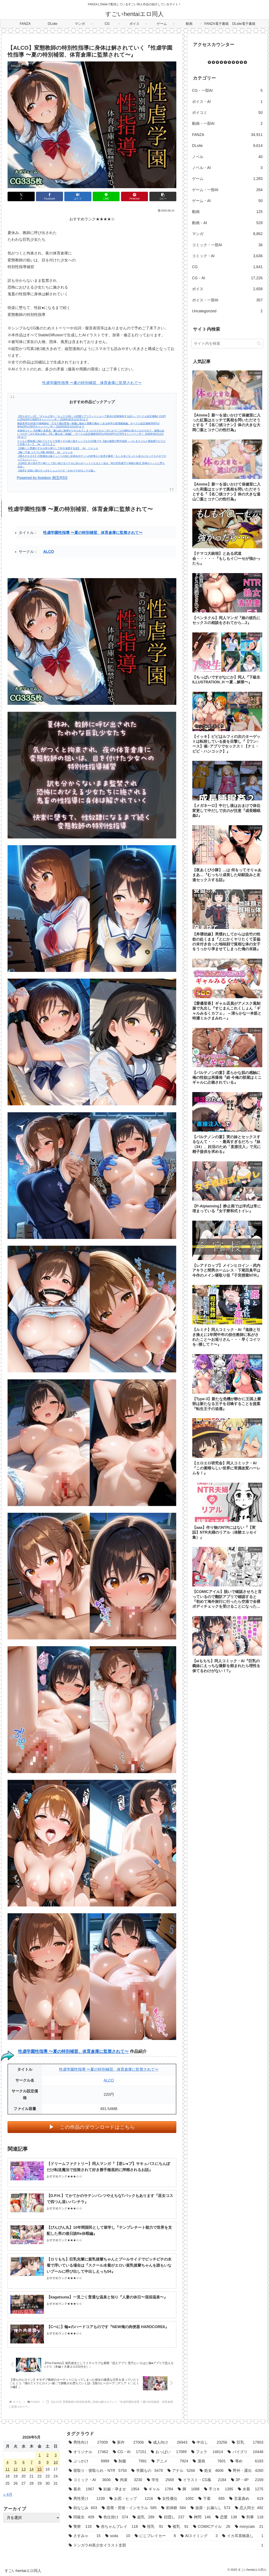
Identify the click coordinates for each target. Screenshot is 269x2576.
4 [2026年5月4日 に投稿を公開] (8, 2462)
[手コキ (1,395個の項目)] (218, 2489)
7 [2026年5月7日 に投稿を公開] (31, 2462)
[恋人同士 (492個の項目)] (249, 2508)
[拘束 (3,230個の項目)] (128, 2480)
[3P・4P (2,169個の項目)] (247, 2480)
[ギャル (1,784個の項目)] (158, 2489)
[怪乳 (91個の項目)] (153, 2526)
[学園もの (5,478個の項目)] (147, 2470)
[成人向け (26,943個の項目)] (167, 2442)
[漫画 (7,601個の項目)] (209, 2461)
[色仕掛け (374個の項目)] (113, 2517)
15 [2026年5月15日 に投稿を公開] (39, 2469)
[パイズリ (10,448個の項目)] (245, 2452)
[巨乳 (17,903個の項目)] (247, 2442)
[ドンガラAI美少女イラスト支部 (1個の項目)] (166, 2545)
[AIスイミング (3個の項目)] (199, 2536)
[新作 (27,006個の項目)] (128, 2442)
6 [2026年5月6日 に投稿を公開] (23, 2462)
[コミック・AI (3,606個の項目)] (89, 2480)
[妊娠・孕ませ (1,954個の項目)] (119, 2489)
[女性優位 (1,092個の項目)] (176, 2498)
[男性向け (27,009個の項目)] (88, 2442)
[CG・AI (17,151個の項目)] (129, 2452)
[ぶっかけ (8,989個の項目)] (89, 2461)
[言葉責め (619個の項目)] (246, 2498)
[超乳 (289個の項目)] (143, 2517)
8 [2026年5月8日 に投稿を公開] (39, 2462)
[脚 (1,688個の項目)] (188, 2489)
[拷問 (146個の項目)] (200, 2517)
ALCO (48, 552)
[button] (162, 196)
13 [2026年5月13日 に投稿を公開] (23, 2469)
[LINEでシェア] (106, 196)
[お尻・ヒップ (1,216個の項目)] (131, 2498)
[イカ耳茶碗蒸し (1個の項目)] (242, 2536)
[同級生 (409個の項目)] (81, 2517)
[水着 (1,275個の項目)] (250, 2489)
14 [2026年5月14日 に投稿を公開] (31, 2469)
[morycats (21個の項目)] (249, 2526)
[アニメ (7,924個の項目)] (170, 2461)
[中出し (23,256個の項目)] (209, 2442)
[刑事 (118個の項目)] (252, 2517)
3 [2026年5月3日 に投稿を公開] (55, 2455)
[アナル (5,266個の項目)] (181, 2470)
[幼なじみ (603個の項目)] (83, 2508)
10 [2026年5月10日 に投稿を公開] (55, 2462)
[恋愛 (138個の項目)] (226, 2517)
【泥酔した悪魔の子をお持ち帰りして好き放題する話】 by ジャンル (57, 448)
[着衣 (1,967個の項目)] (81, 2489)
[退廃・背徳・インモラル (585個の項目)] (129, 2508)
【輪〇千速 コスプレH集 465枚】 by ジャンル (45, 452)
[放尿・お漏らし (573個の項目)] (210, 2508)
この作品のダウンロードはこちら (97, 2127)
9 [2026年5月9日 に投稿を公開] (47, 2462)
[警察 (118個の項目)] (80, 2526)
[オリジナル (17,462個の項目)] (88, 2452)
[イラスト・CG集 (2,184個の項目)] (202, 2480)
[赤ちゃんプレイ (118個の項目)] (117, 2526)
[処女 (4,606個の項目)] (211, 2470)
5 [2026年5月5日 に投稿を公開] (16, 2462)
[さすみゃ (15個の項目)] (85, 2536)
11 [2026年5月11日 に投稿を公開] (7, 2469)
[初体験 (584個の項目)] (173, 2508)
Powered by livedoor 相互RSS (42, 478)
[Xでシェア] (21, 196)
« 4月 (7, 2494)
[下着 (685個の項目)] (211, 2498)
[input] (227, 343)
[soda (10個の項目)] (117, 2536)
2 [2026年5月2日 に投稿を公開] (47, 2455)
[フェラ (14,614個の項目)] (207, 2452)
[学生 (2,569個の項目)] (160, 2480)
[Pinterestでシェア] (134, 196)
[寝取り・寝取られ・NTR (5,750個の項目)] (98, 2470)
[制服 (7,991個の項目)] (130, 2461)
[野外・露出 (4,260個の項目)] (245, 2470)
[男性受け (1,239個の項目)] (87, 2498)
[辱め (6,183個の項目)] (246, 2461)
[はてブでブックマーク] (77, 196)
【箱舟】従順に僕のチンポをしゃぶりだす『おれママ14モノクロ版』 (56, 470)
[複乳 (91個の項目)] (178, 2526)
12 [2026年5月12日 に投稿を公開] (15, 2469)
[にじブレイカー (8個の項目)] (155, 2536)
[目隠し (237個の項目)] (171, 2517)
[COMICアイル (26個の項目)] (211, 2526)
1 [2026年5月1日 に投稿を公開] (39, 2455)
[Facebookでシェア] (49, 196)
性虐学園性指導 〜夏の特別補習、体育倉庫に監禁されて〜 (92, 383)
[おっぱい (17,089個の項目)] (169, 2452)
